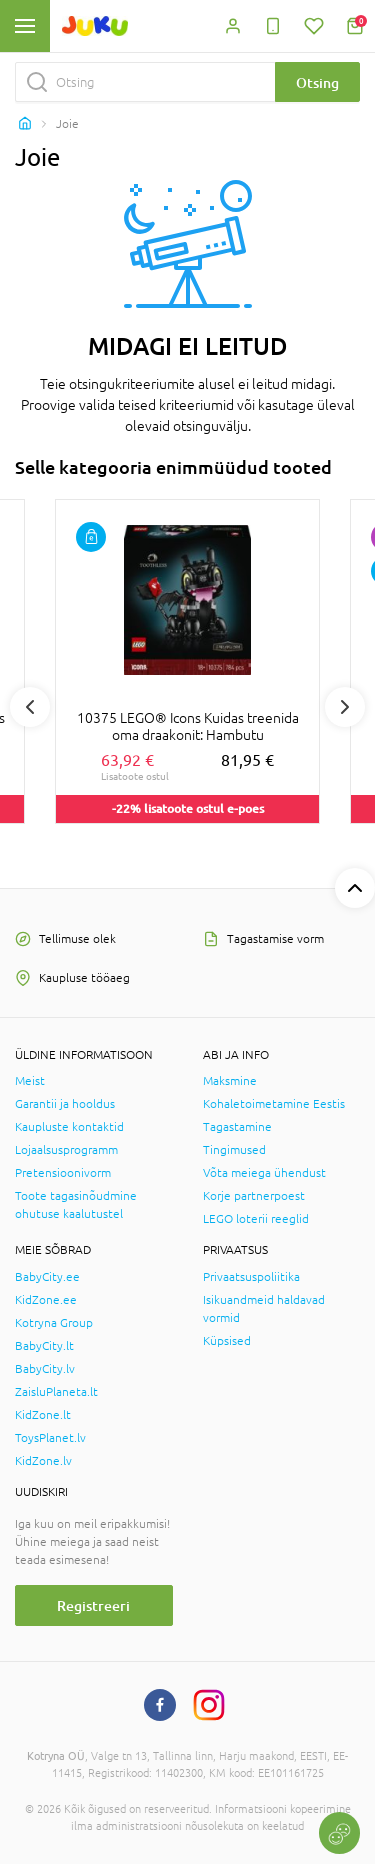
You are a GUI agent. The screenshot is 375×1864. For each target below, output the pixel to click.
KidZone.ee (46, 1300)
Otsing (317, 82)
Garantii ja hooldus (65, 1104)
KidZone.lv (43, 1461)
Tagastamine (237, 1127)
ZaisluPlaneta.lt (56, 1392)
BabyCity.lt (44, 1346)
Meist (30, 1081)
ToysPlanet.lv (50, 1438)
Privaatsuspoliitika (251, 1277)
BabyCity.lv (45, 1369)
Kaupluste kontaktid (69, 1127)
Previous (30, 707)
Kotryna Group (54, 1323)
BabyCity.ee (47, 1277)
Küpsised (227, 1341)
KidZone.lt (43, 1415)
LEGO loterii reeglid (256, 1219)
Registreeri (93, 1605)
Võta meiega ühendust (264, 1173)
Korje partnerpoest (254, 1196)
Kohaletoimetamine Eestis (274, 1104)
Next (345, 707)
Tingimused (234, 1150)
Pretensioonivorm (63, 1173)
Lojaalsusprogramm (66, 1150)
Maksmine (230, 1081)
